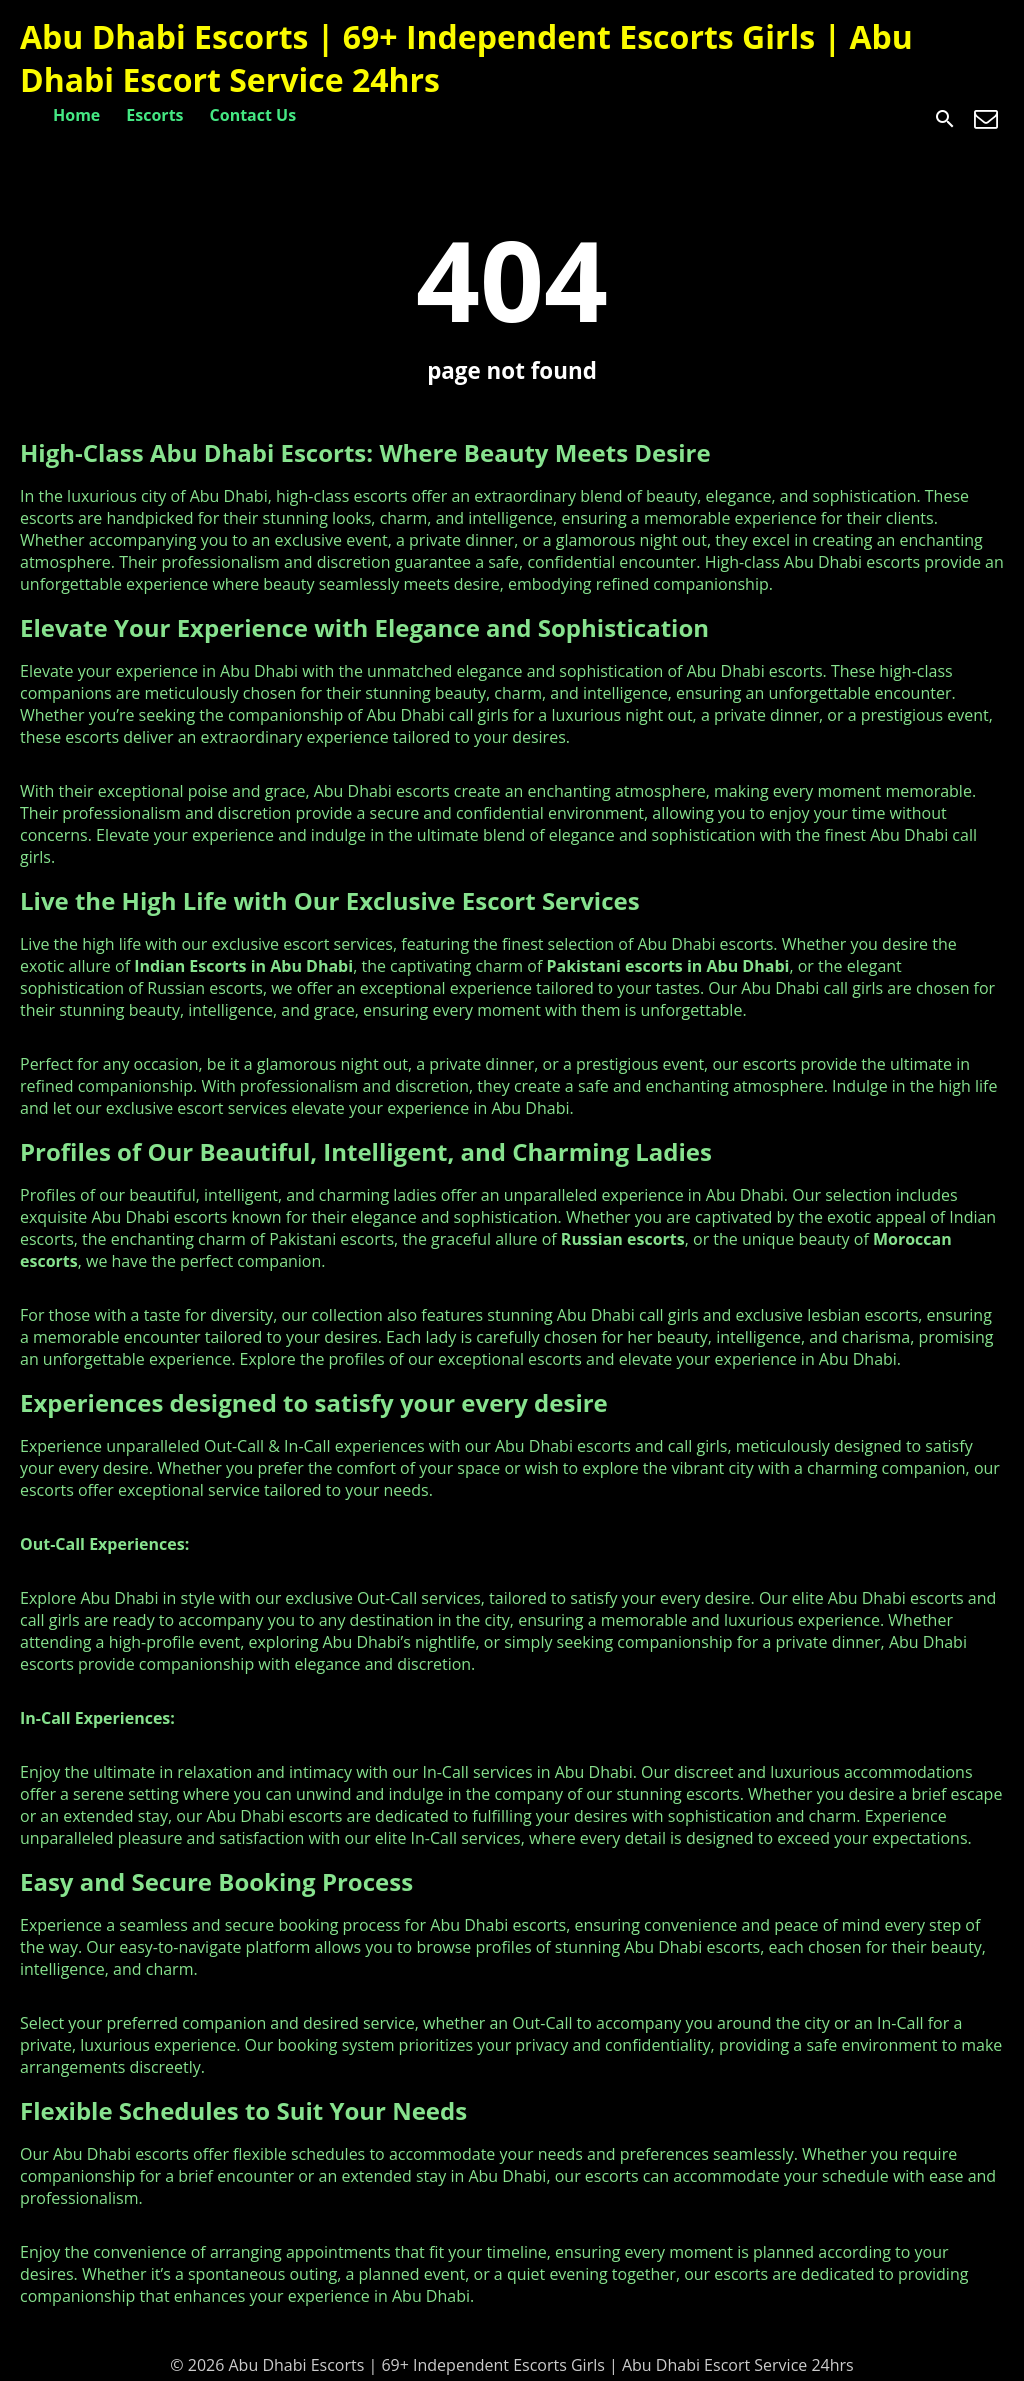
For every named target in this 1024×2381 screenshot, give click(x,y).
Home (76, 115)
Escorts (154, 115)
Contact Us (253, 115)
